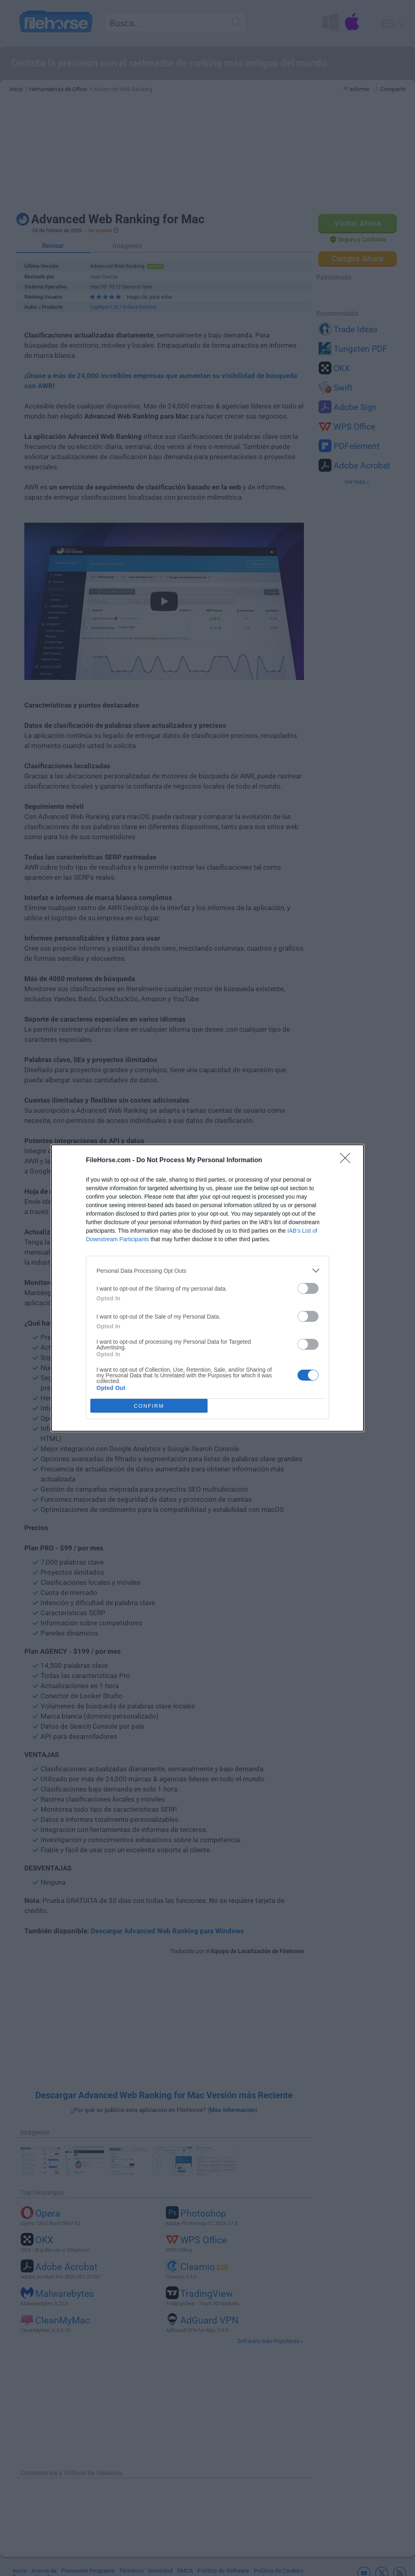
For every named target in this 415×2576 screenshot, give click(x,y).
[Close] (347, 1160)
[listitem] (207, 1270)
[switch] (308, 1288)
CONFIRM (149, 1406)
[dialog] (207, 1288)
